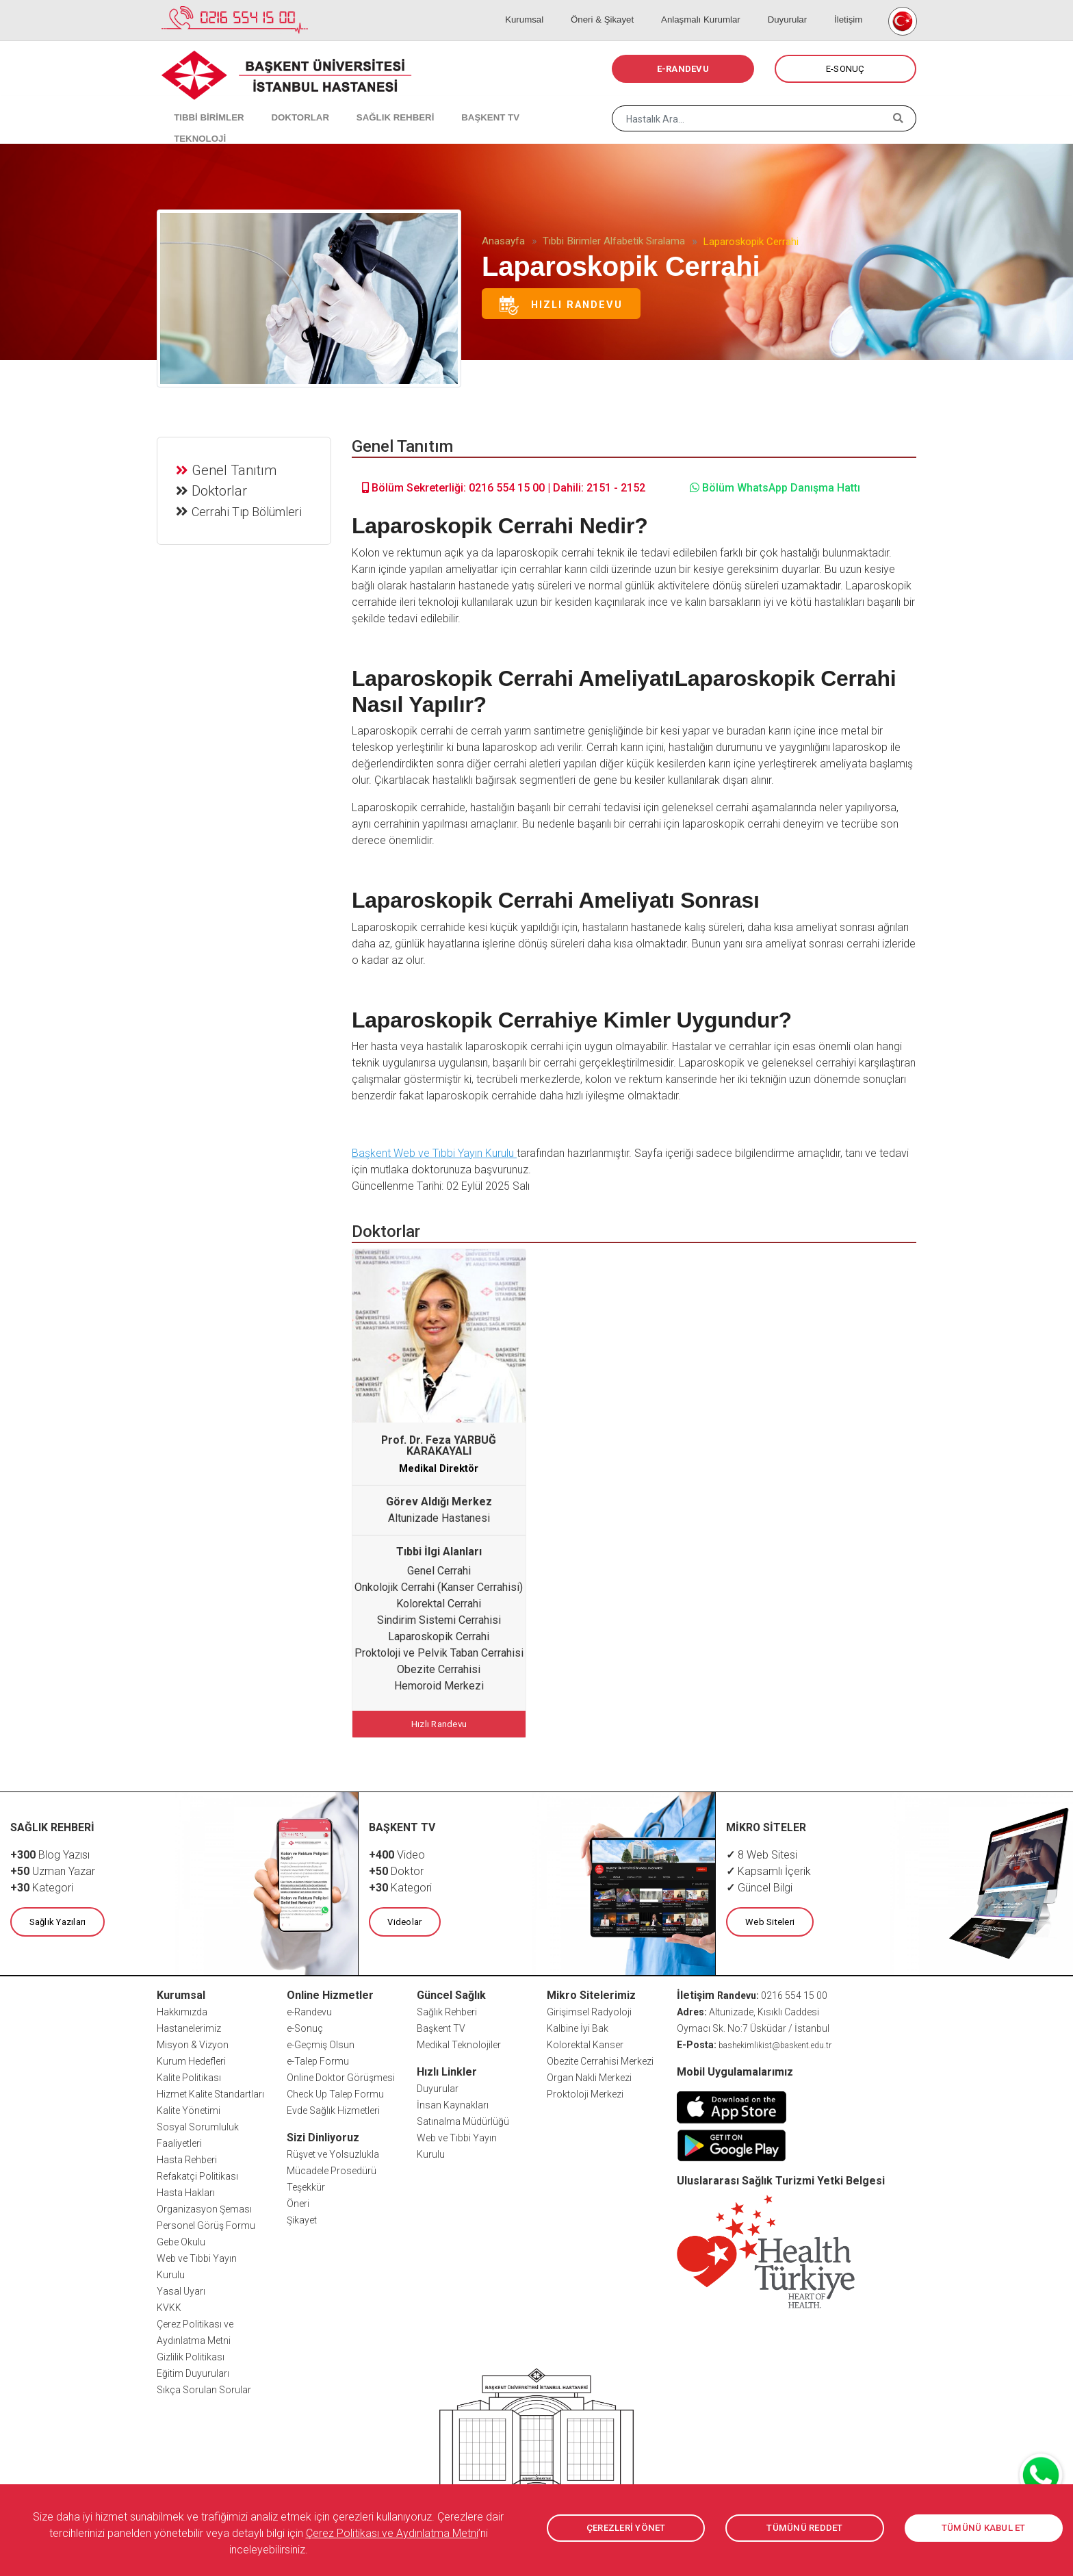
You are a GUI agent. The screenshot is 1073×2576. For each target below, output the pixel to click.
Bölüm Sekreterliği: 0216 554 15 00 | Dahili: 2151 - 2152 (503, 487)
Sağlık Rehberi (447, 2008)
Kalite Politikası (189, 2074)
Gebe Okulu (181, 2238)
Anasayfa (503, 241)
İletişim (849, 7)
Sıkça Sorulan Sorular (204, 2386)
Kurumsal (560, 7)
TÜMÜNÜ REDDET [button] (804, 2528)
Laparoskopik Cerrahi (438, 1636)
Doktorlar (221, 489)
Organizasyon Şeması (204, 2205)
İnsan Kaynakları (453, 2101)
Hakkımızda (182, 2008)
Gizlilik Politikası (190, 2353)
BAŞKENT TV (459, 103)
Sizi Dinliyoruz (323, 2134)
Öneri (298, 2200)
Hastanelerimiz (189, 2024)
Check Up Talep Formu (335, 2090)
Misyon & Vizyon (193, 2041)
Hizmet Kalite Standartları (210, 2090)
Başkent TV (441, 2024)
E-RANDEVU (683, 69)
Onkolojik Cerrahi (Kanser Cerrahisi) (438, 1587)
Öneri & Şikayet (629, 7)
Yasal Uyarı (181, 2287)
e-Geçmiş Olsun (320, 2041)
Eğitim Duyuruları (193, 2369)
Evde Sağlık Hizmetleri (333, 2107)
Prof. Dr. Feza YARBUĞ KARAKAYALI (438, 1445)
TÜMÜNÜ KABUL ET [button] (984, 2528)
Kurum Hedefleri (191, 2057)
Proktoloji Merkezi (585, 2090)
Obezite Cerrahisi (438, 1669)
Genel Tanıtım (236, 468)
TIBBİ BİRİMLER (201, 103)
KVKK (169, 2304)
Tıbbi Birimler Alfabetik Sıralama (614, 241)
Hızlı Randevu (561, 305)
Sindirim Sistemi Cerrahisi (439, 1620)
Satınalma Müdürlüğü (463, 2118)
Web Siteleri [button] (768, 1919)
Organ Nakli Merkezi (589, 2074)
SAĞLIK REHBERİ (372, 103)
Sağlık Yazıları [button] (56, 1919)
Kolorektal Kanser (585, 2041)
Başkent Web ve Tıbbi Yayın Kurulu (434, 1153)
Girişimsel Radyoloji (589, 2008)
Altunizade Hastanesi (439, 1518)
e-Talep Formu (318, 2057)
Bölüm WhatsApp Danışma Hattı (775, 487)
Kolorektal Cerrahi (438, 1603)
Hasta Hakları (186, 2189)
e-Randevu (309, 2008)
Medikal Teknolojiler (459, 2041)
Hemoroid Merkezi (439, 1685)
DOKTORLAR (284, 103)
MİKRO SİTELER (766, 1825)
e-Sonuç (305, 2024)
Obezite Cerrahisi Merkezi (600, 2057)
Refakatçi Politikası (197, 2172)
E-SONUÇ (845, 69)
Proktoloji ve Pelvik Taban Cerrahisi (438, 1652)
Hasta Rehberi (187, 2156)
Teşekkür (306, 2183)
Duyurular (798, 7)
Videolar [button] (404, 1919)
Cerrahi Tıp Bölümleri (249, 509)
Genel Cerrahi (439, 1570)
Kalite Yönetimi (188, 2107)
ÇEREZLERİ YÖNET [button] (626, 2528)
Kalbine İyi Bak (577, 2024)
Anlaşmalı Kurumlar (720, 7)
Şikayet (302, 2216)
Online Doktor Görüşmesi (341, 2074)
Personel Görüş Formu (206, 2222)
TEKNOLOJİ (533, 103)
